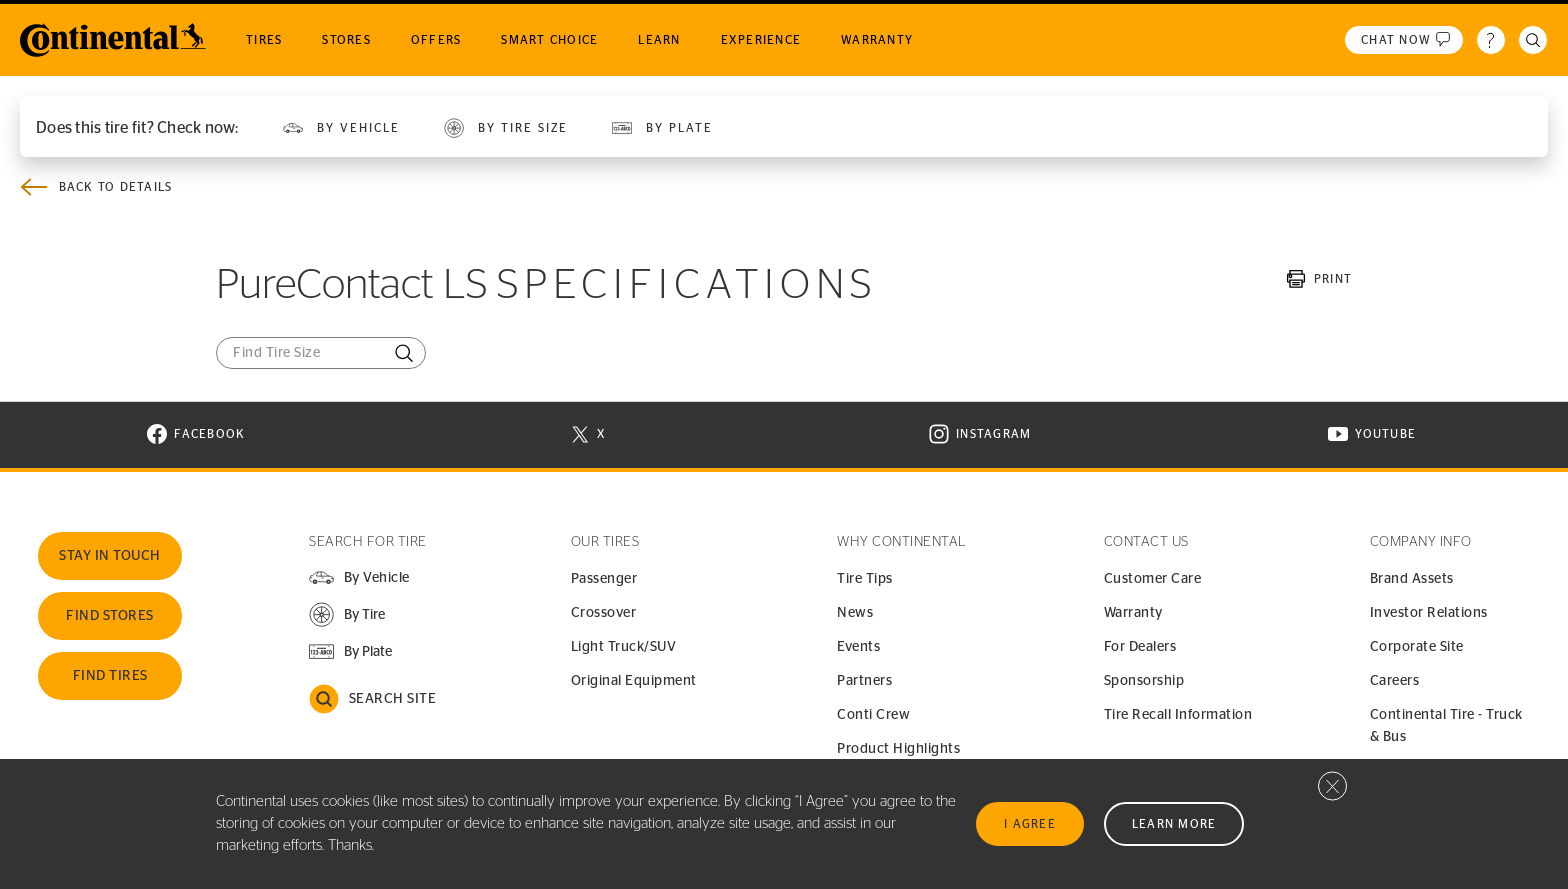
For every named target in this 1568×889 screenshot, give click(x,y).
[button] (346, 614)
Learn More (1174, 824)
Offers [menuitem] (436, 40)
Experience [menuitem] (761, 40)
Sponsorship (1144, 681)
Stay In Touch (110, 556)
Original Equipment (634, 681)
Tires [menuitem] (264, 40)
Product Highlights (898, 749)
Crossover (604, 613)
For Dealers (1140, 647)
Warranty (1133, 613)
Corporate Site (1417, 647)
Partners (864, 681)
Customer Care (1153, 579)
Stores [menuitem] (346, 40)
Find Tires (110, 676)
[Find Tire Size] (321, 353)
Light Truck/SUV (624, 647)
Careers (1395, 681)
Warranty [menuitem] (877, 40)
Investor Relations (1429, 613)
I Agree (1030, 824)
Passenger (604, 579)
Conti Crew (873, 715)
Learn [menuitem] (659, 40)
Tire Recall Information (1178, 715)
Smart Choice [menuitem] (549, 40)
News (855, 613)
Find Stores (110, 616)
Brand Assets (1412, 579)
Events (858, 647)
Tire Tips (865, 579)
